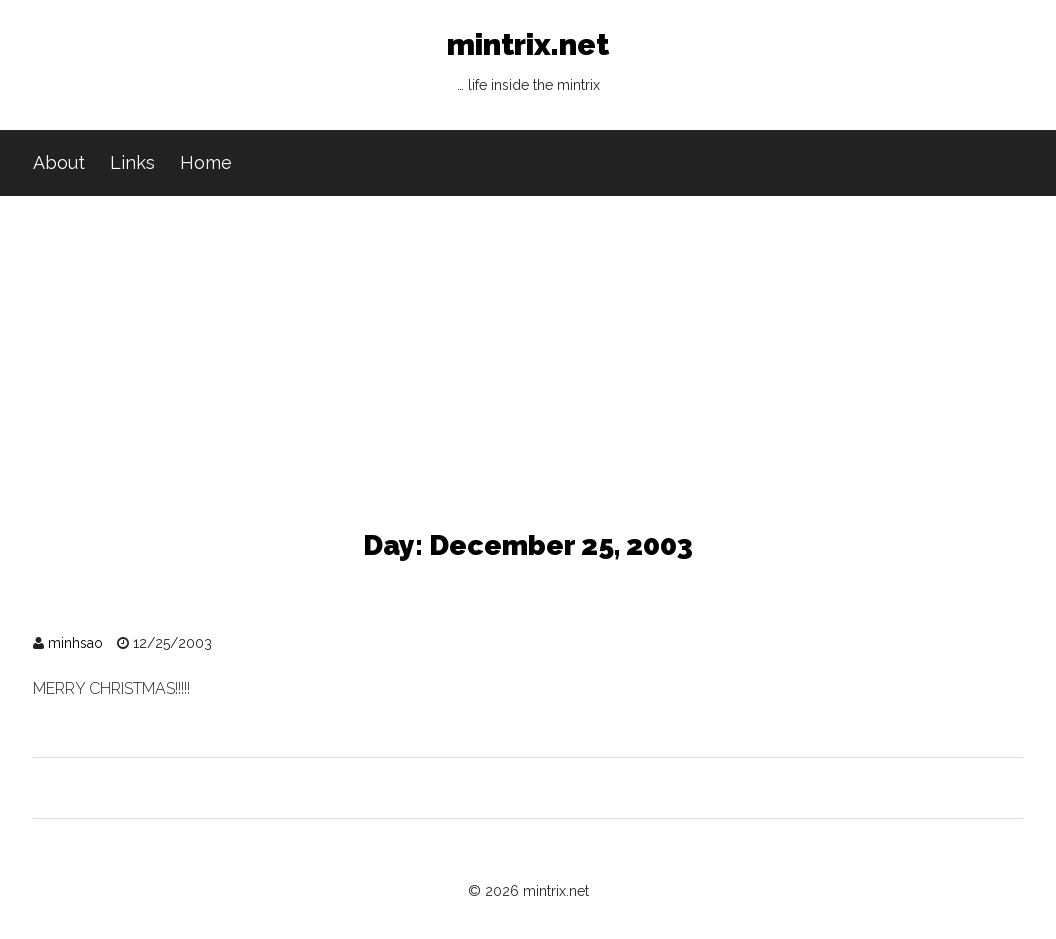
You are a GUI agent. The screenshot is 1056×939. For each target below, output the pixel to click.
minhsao (75, 643)
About (59, 162)
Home (206, 162)
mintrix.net (528, 66)
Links (132, 162)
